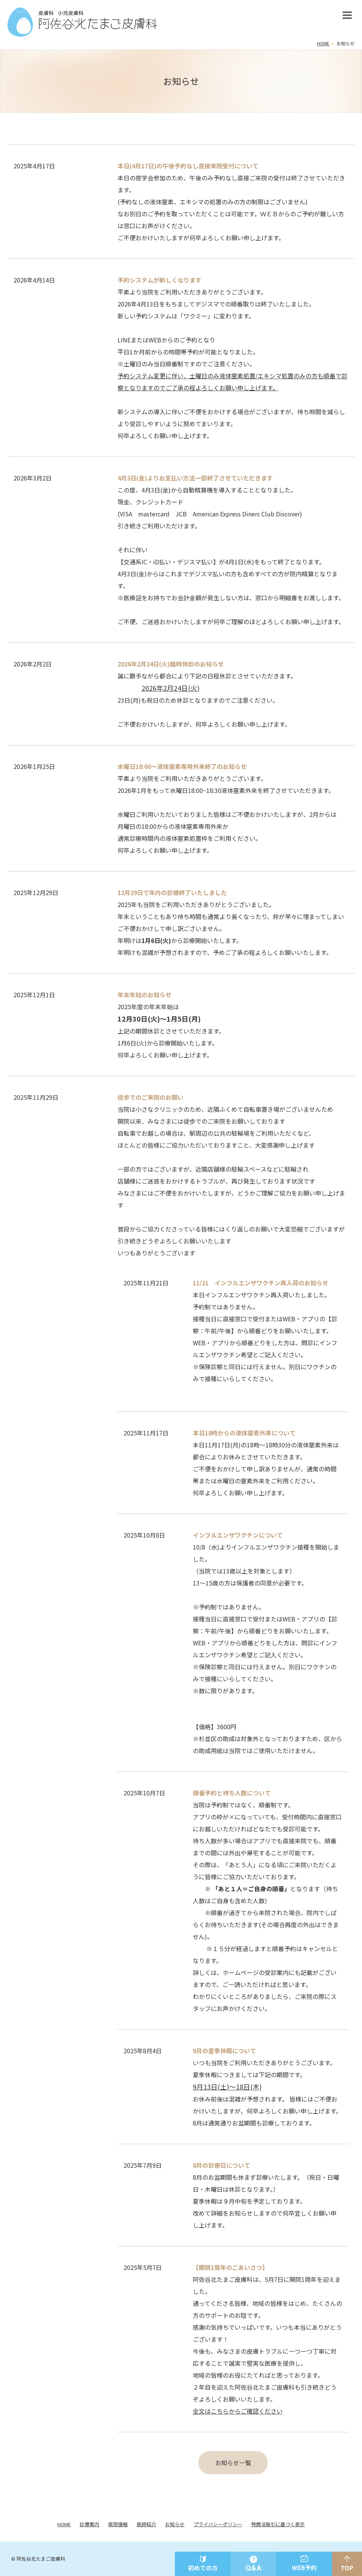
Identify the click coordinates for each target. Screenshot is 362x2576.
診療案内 (89, 2524)
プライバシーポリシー (218, 2524)
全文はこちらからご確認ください (238, 2410)
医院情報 (118, 2524)
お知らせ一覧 (233, 2462)
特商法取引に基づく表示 (278, 2524)
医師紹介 (146, 2524)
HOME (323, 43)
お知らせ (175, 2524)
